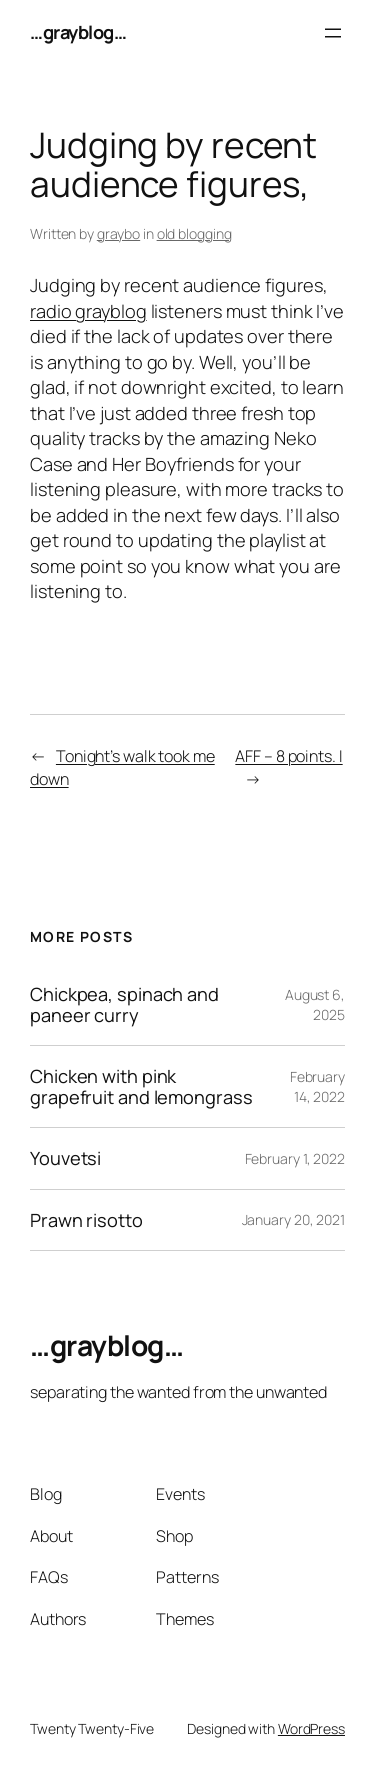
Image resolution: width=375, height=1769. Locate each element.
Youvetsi (65, 1158)
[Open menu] (333, 33)
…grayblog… (78, 32)
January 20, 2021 (293, 1219)
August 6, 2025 (315, 1004)
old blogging (194, 233)
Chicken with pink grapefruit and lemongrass (141, 1086)
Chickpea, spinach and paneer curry (124, 1004)
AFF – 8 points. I (288, 756)
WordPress (311, 1728)
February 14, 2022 (317, 1086)
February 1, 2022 (295, 1158)
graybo (118, 233)
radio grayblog (88, 311)
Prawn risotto (86, 1220)
